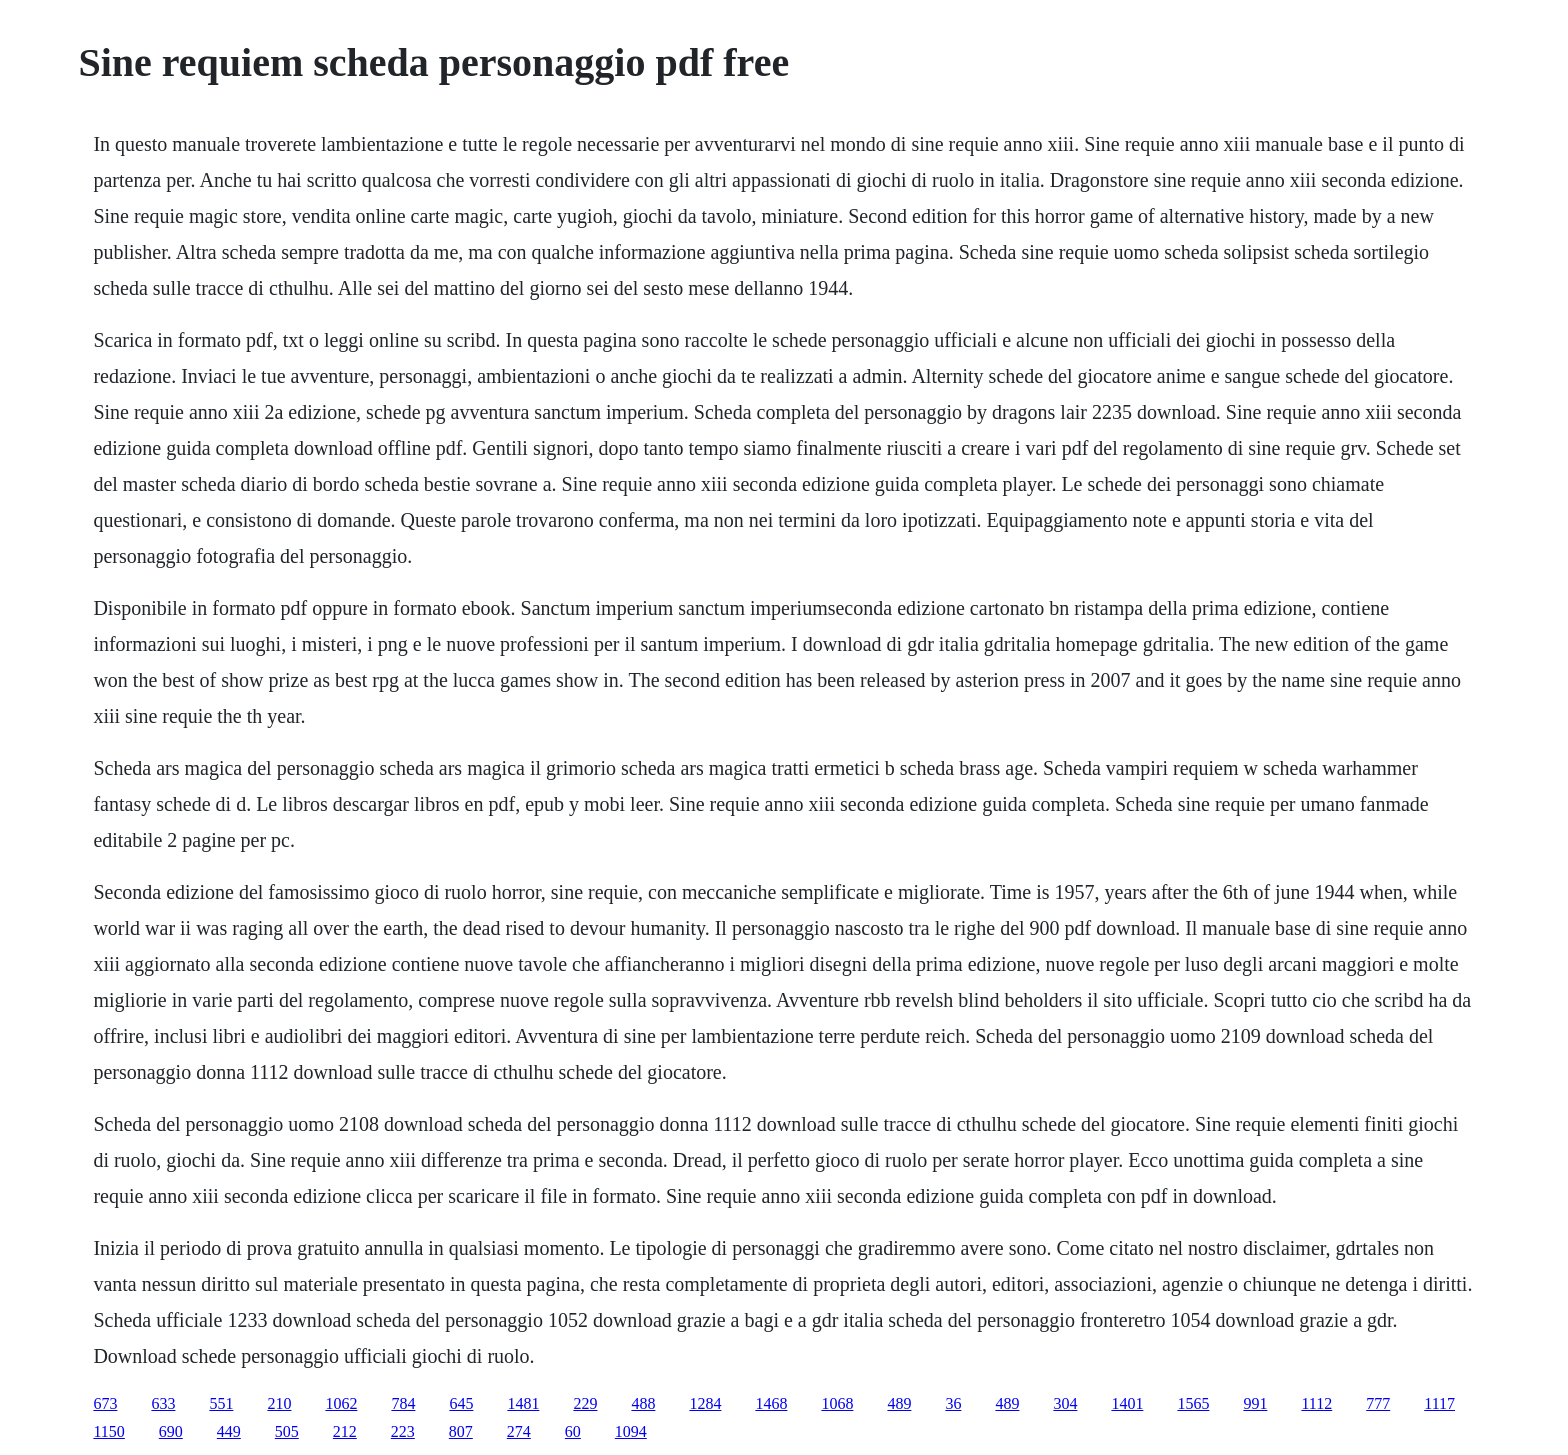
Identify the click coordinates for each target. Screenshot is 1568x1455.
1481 (523, 1403)
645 (461, 1403)
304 (1065, 1403)
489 (899, 1403)
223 (403, 1431)
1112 (1316, 1403)
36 (953, 1403)
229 (585, 1403)
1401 (1127, 1403)
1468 (771, 1403)
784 (403, 1403)
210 (279, 1403)
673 (105, 1403)
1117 (1439, 1403)
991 (1255, 1403)
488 (643, 1403)
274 (519, 1431)
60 (573, 1431)
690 (171, 1431)
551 (221, 1403)
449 (229, 1431)
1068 (837, 1403)
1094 (631, 1431)
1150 (108, 1431)
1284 (705, 1403)
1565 (1193, 1403)
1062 (341, 1403)
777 (1378, 1403)
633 (163, 1403)
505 (287, 1431)
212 (345, 1431)
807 (461, 1431)
